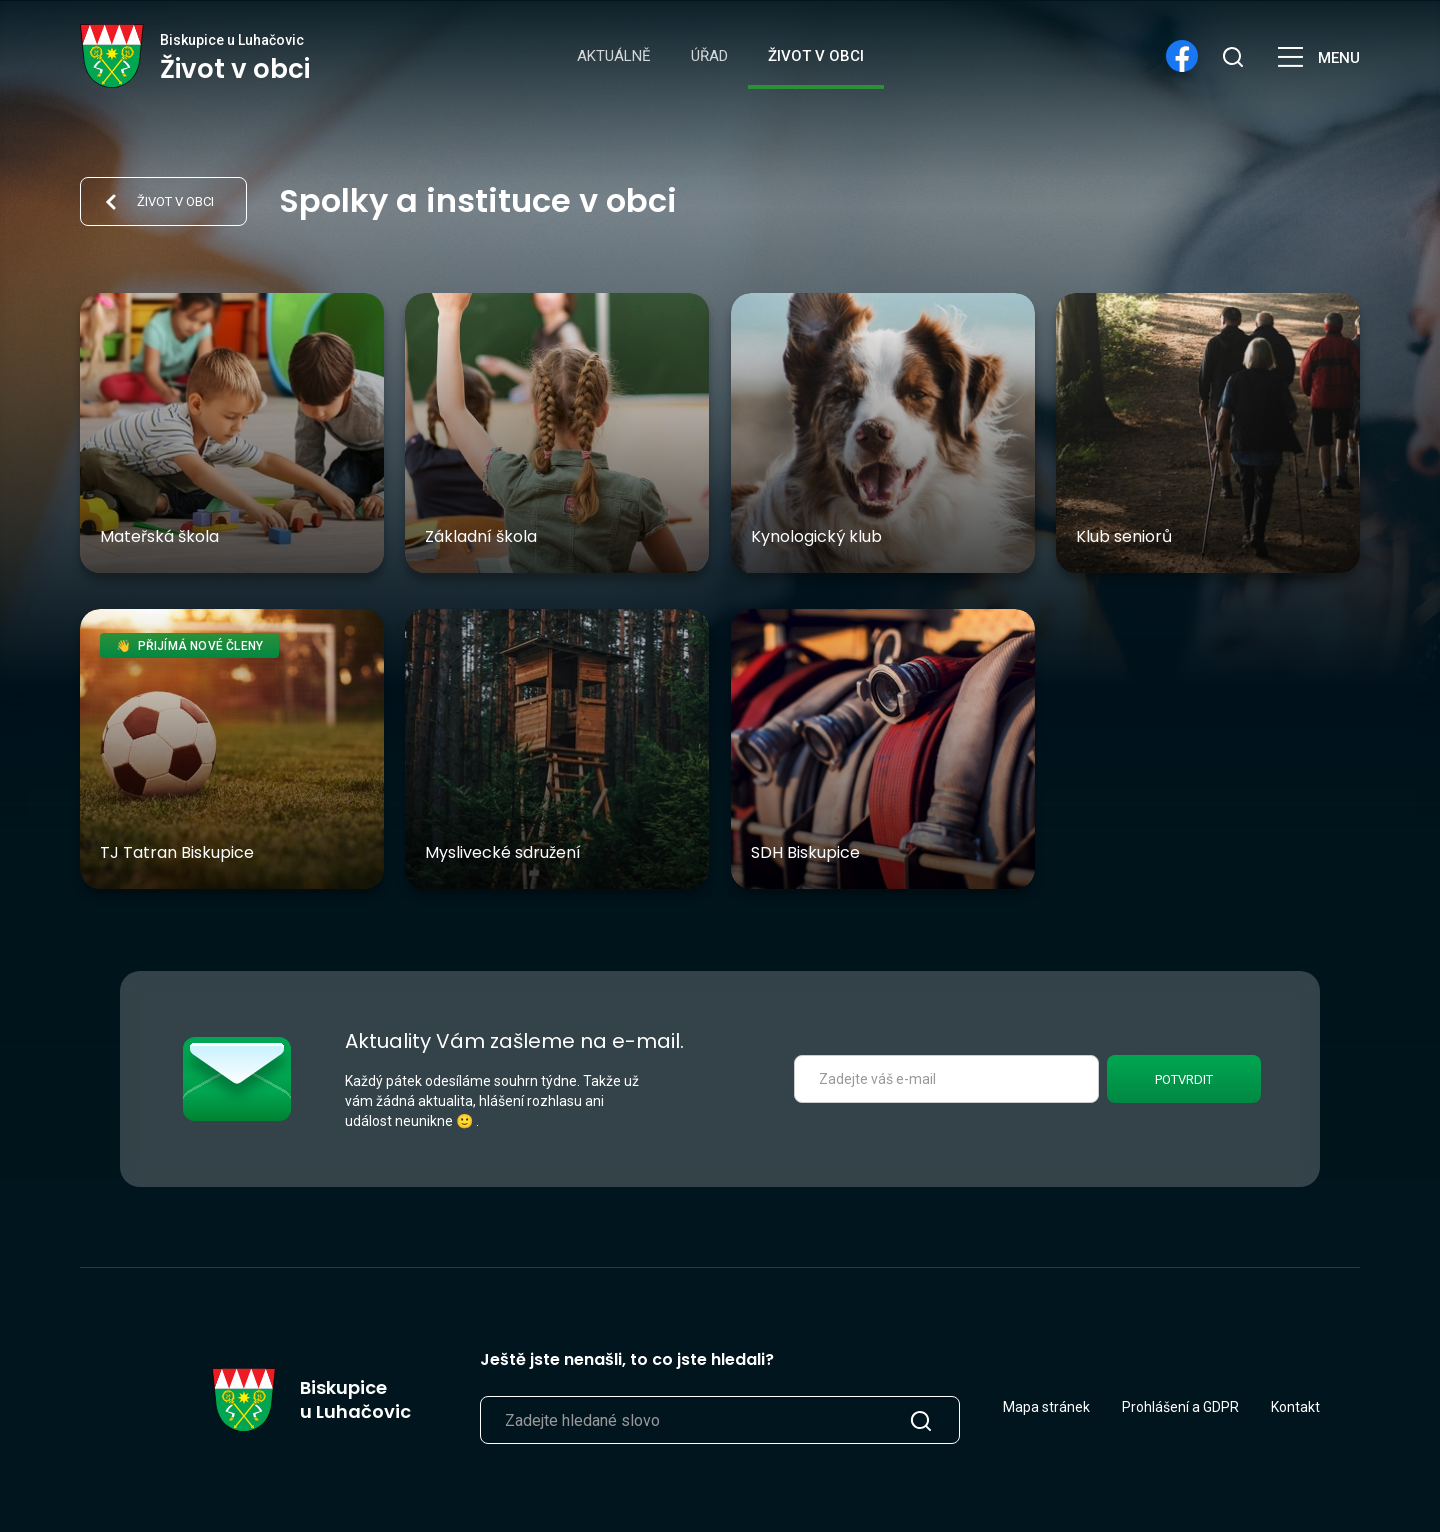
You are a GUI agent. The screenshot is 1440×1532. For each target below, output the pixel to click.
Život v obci (816, 56)
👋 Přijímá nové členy (189, 646)
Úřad (709, 56)
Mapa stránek (1046, 1407)
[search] (1232, 56)
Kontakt (1295, 1407)
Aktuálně (614, 56)
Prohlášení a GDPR (1180, 1407)
